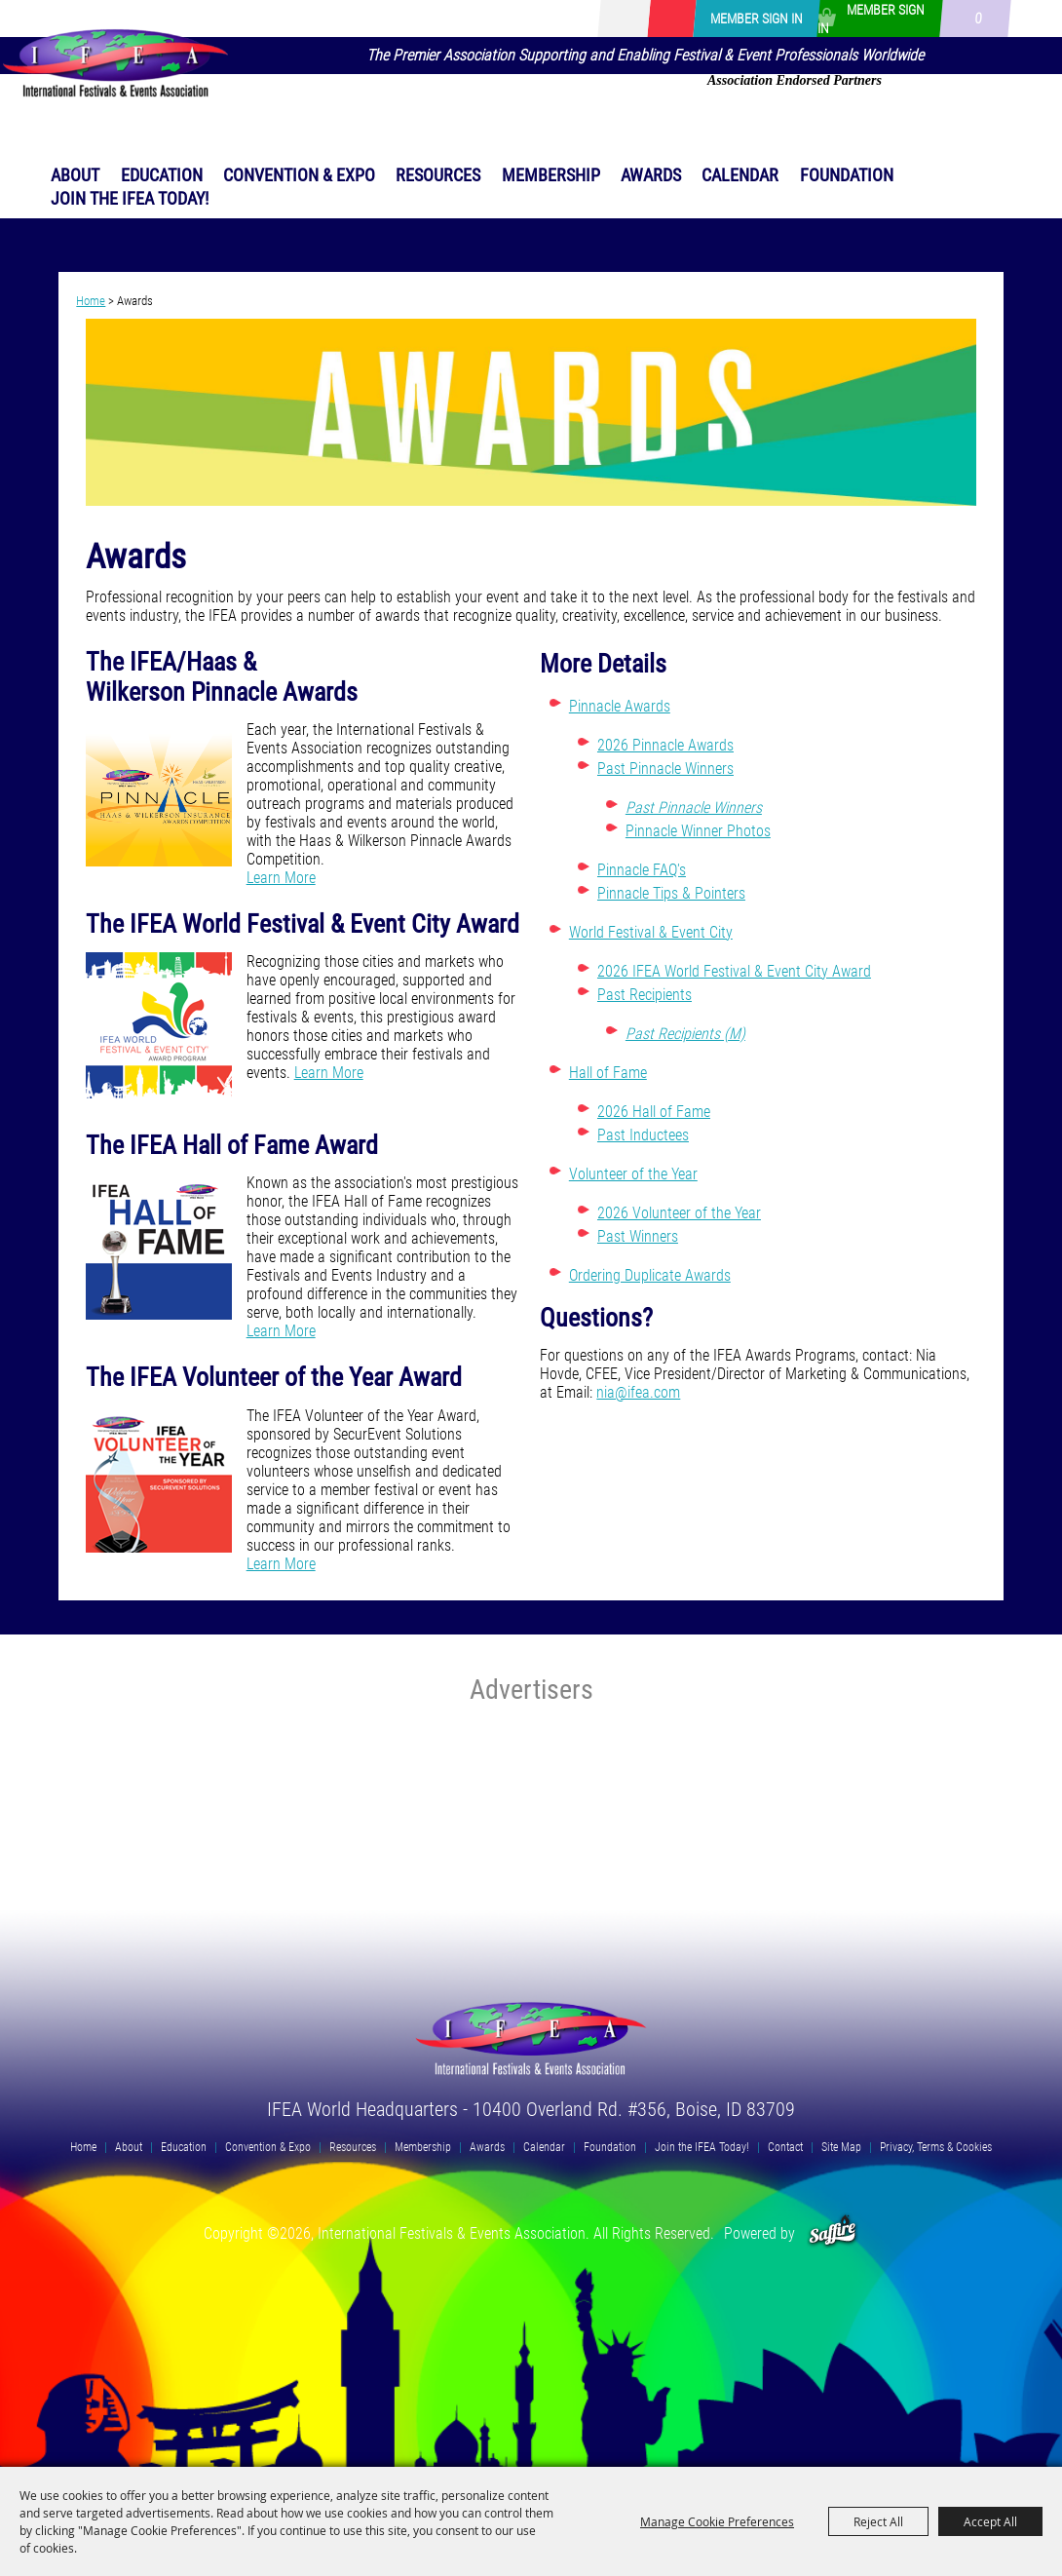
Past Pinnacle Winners (665, 768)
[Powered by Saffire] (832, 2233)
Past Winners (637, 1236)
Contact (785, 2147)
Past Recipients (644, 994)
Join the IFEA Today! (130, 198)
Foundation (846, 175)
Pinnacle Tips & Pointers (671, 893)
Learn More (281, 877)
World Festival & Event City (651, 932)
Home (90, 300)
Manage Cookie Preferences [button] (717, 2521)
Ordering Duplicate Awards (650, 1275)
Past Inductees (643, 1135)
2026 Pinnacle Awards (665, 745)
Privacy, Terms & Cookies (936, 2147)
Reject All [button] (878, 2521)
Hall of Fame (608, 1072)
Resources (438, 175)
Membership (551, 175)
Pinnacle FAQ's (641, 870)
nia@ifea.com (638, 1392)
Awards (651, 175)
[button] (531, 414)
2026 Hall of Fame (653, 1111)
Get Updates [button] (671, 18)
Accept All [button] (990, 2521)
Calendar (740, 175)
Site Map (841, 2147)
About (75, 175)
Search (615, 18)
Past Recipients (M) (685, 1033)
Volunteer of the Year (633, 1174)
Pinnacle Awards (619, 706)
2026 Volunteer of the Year (679, 1213)
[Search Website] (643, 19)
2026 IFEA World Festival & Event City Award (734, 971)
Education (162, 175)
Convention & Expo (299, 175)
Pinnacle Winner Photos (698, 831)
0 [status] (977, 18)
